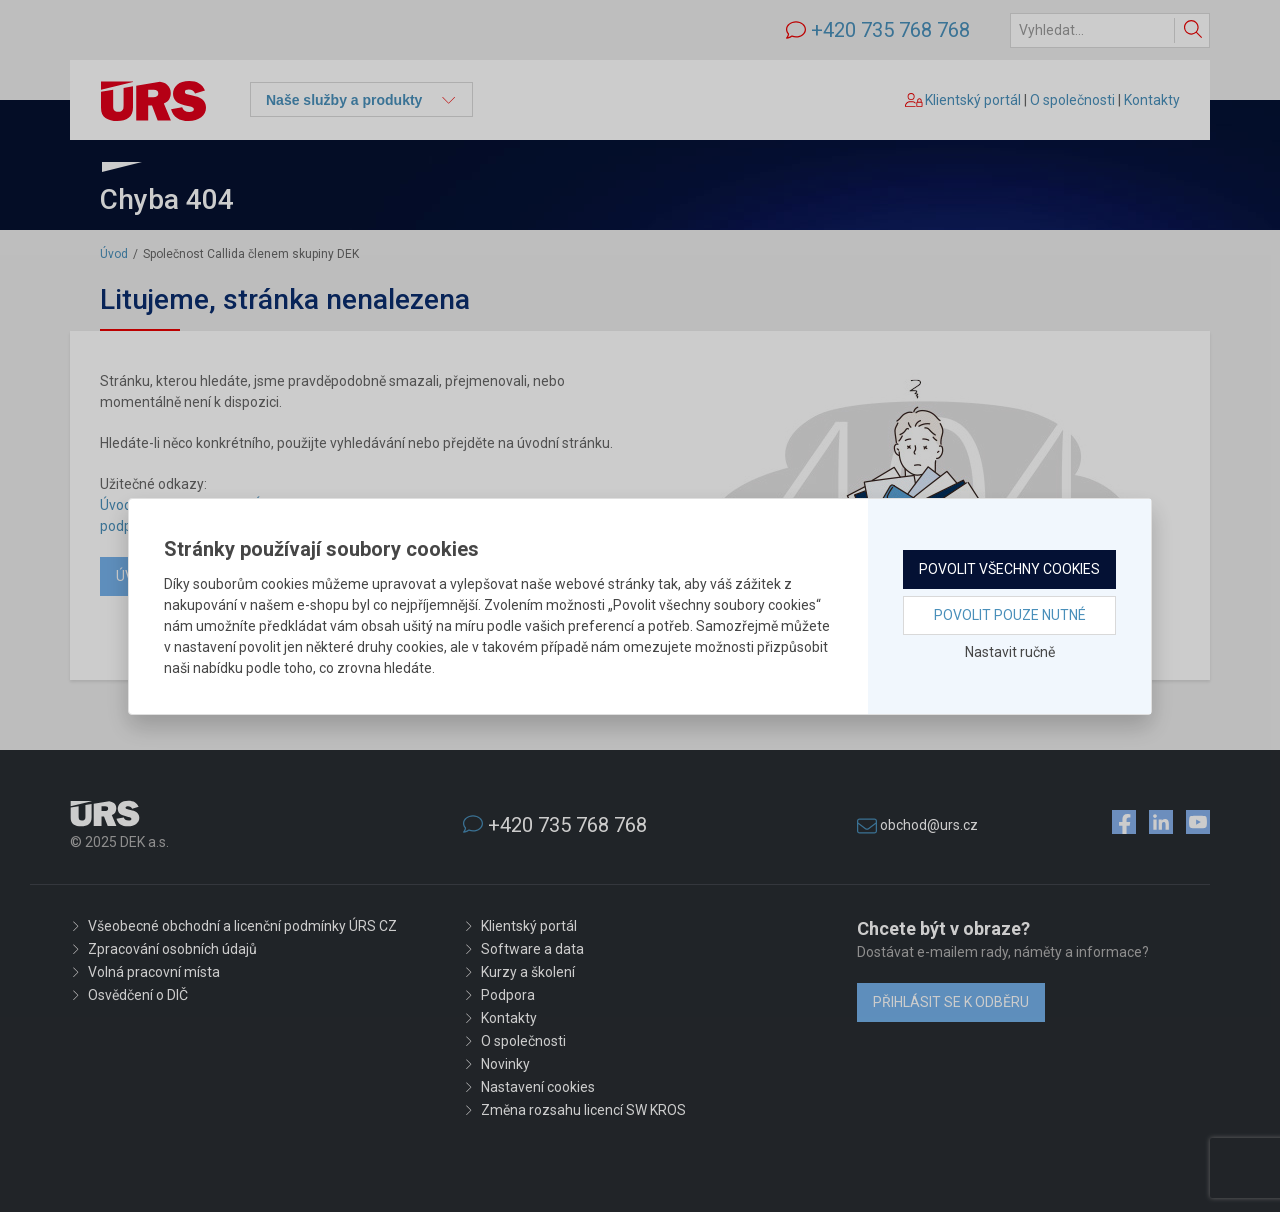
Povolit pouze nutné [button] (1010, 615)
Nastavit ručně (1010, 652)
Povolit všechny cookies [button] (1009, 569)
